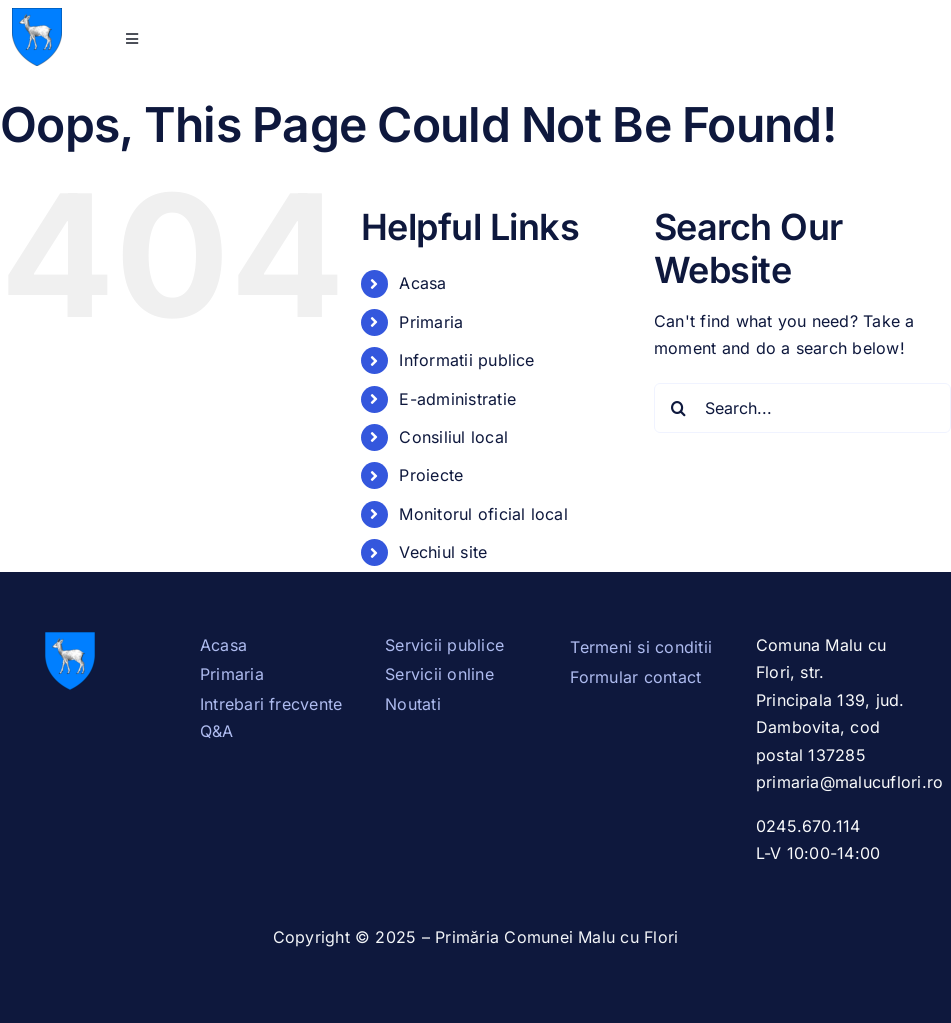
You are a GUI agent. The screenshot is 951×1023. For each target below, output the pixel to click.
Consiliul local (453, 437)
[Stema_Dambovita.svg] (37, 16)
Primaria (431, 322)
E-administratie (457, 399)
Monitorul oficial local (483, 514)
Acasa (422, 283)
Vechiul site (443, 552)
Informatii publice (466, 360)
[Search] (679, 408)
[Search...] (802, 408)
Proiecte (431, 475)
